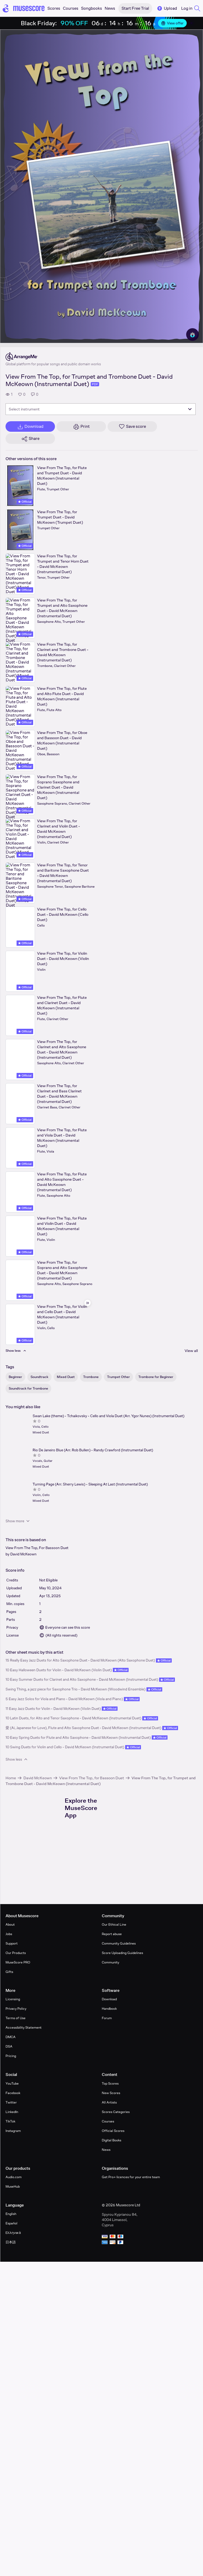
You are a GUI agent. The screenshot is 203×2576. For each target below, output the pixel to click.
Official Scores (113, 2131)
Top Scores (110, 2083)
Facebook (13, 2093)
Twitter (11, 2102)
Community (110, 1962)
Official (25, 501)
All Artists (109, 2102)
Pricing (11, 2056)
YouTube (12, 2083)
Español (11, 2223)
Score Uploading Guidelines (122, 1953)
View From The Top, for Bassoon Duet (91, 1778)
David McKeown (23, 1554)
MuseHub (13, 2186)
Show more (18, 1521)
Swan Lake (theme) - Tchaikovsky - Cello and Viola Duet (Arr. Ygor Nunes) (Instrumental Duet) (108, 1416)
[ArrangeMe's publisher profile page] (53, 356)
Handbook (109, 2009)
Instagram (13, 2131)
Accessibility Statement (24, 2027)
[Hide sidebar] (87, 1303)
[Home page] (24, 8)
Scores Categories (116, 2112)
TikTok (10, 2121)
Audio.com (14, 2177)
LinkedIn (12, 2112)
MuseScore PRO (18, 1962)
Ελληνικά (13, 2233)
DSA (9, 2046)
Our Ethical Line (114, 1924)
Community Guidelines (119, 1943)
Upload (166, 8)
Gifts (9, 1972)
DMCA (11, 2037)
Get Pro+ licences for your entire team (131, 2177)
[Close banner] (191, 23)
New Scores (111, 2093)
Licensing (13, 1999)
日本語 (11, 2242)
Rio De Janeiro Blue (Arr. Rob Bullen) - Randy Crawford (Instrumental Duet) (93, 1450)
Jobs (9, 1934)
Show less (17, 1759)
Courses (108, 2121)
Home (11, 1778)
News (106, 2150)
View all (191, 1350)
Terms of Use (16, 2018)
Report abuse (112, 1934)
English (11, 2214)
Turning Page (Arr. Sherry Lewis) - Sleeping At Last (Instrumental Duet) (90, 1484)
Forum (107, 2018)
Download (109, 1999)
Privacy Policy (16, 2009)
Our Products (16, 1953)
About (10, 1924)
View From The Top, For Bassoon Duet (37, 1548)
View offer (172, 23)
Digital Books (111, 2140)
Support (12, 1943)
